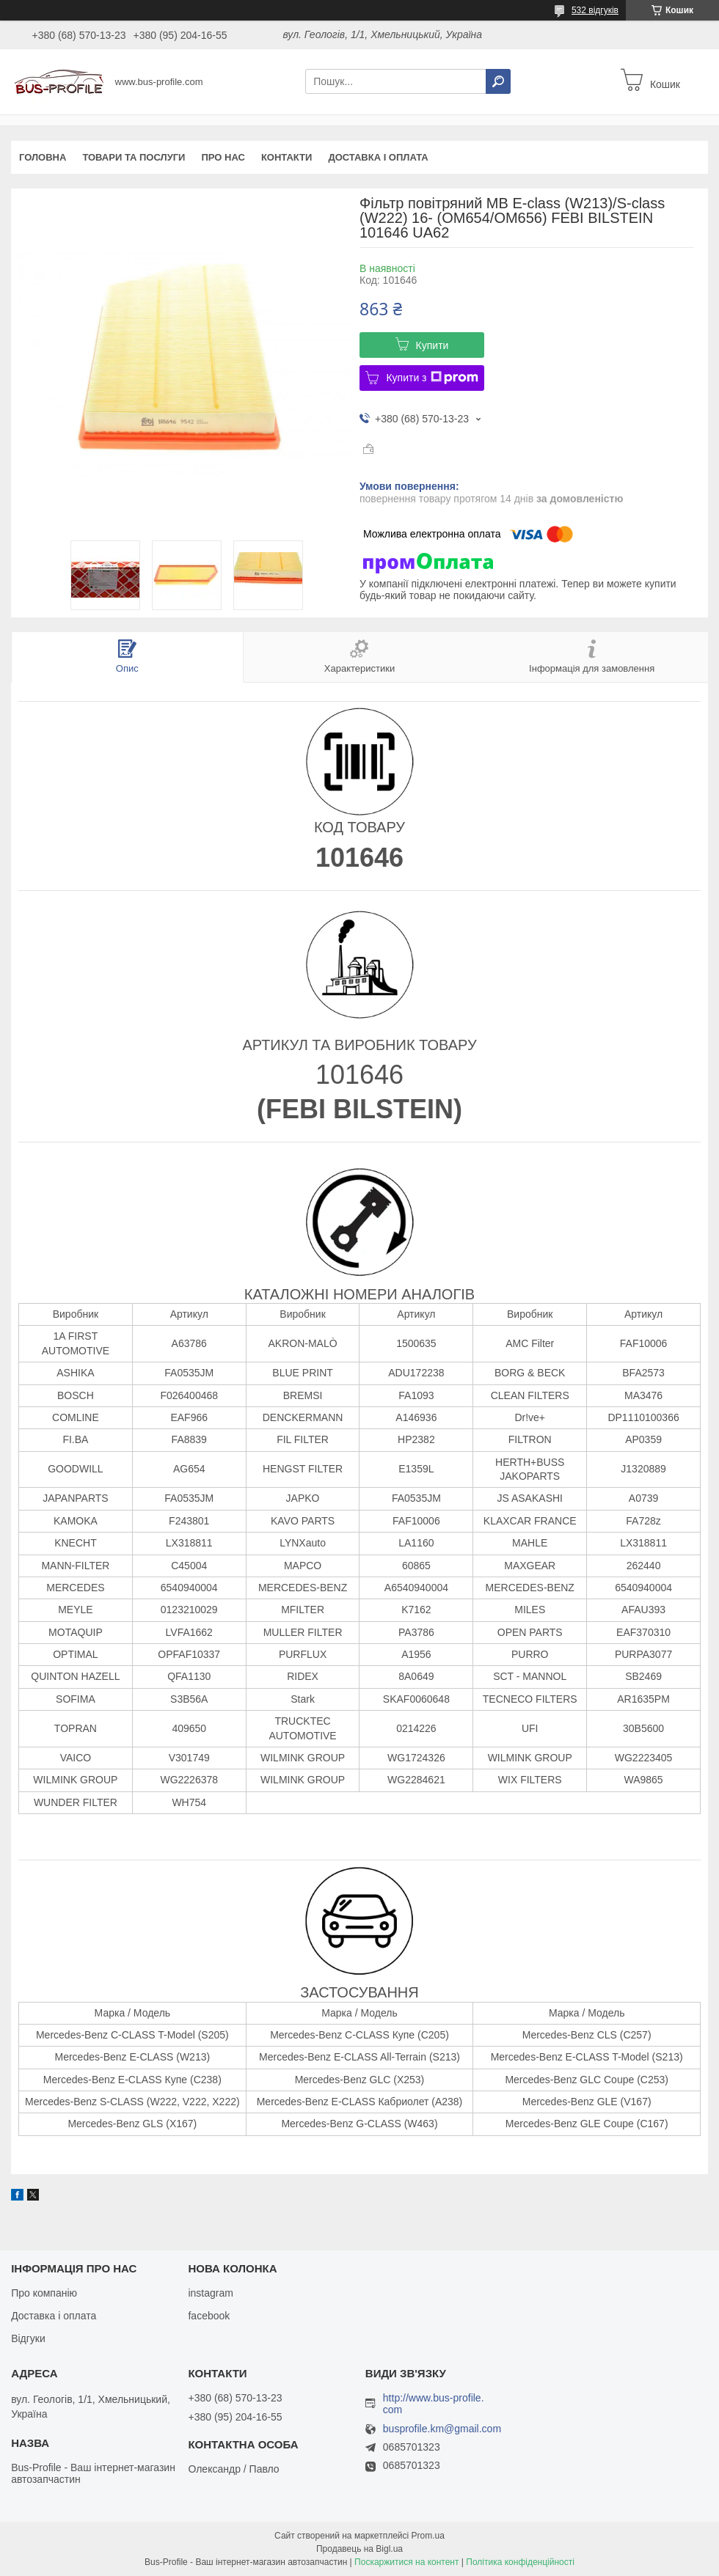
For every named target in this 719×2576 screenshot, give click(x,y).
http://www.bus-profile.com (433, 2403)
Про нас (222, 157)
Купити (432, 345)
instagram (210, 2293)
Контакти (287, 157)
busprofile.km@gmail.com (442, 2428)
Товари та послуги (133, 157)
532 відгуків (595, 10)
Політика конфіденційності (520, 2562)
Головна (42, 157)
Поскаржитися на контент (406, 2562)
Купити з (432, 377)
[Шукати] (498, 81)
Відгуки (28, 2338)
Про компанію (44, 2293)
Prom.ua (428, 2536)
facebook (209, 2316)
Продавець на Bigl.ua (359, 2549)
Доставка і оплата (378, 157)
